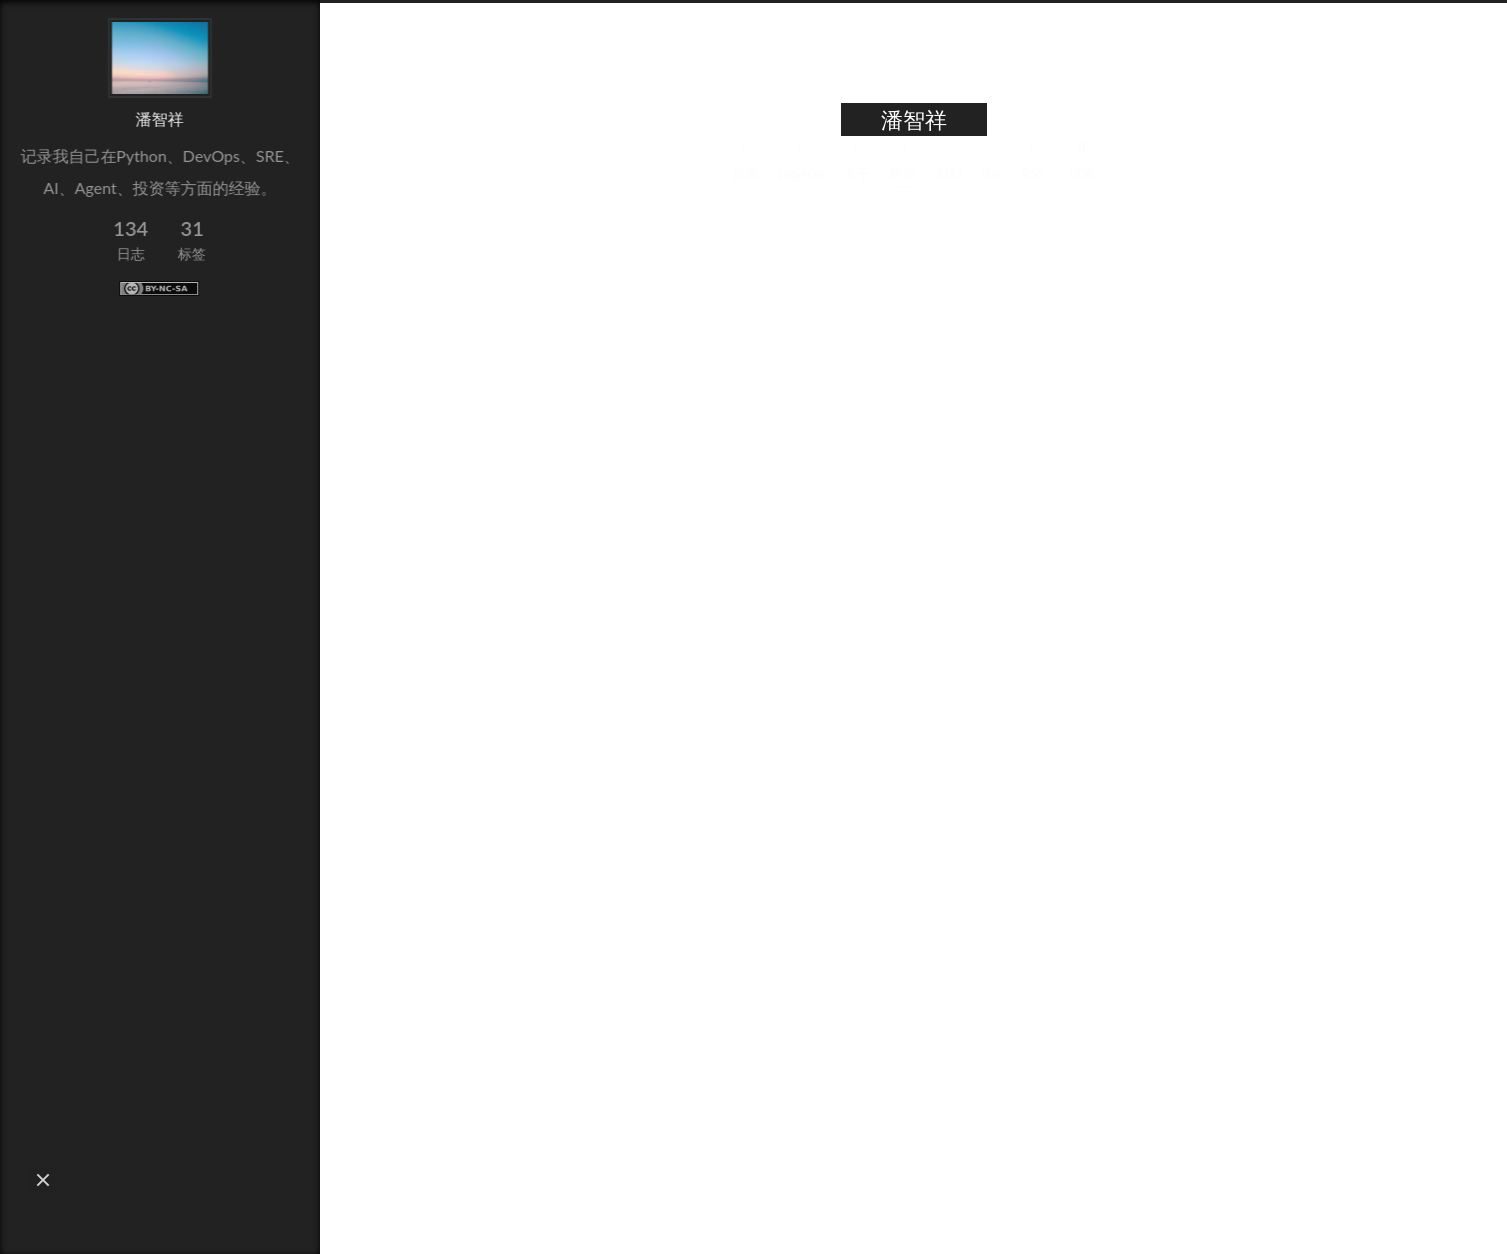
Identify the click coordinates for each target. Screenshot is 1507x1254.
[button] (43, 1180)
